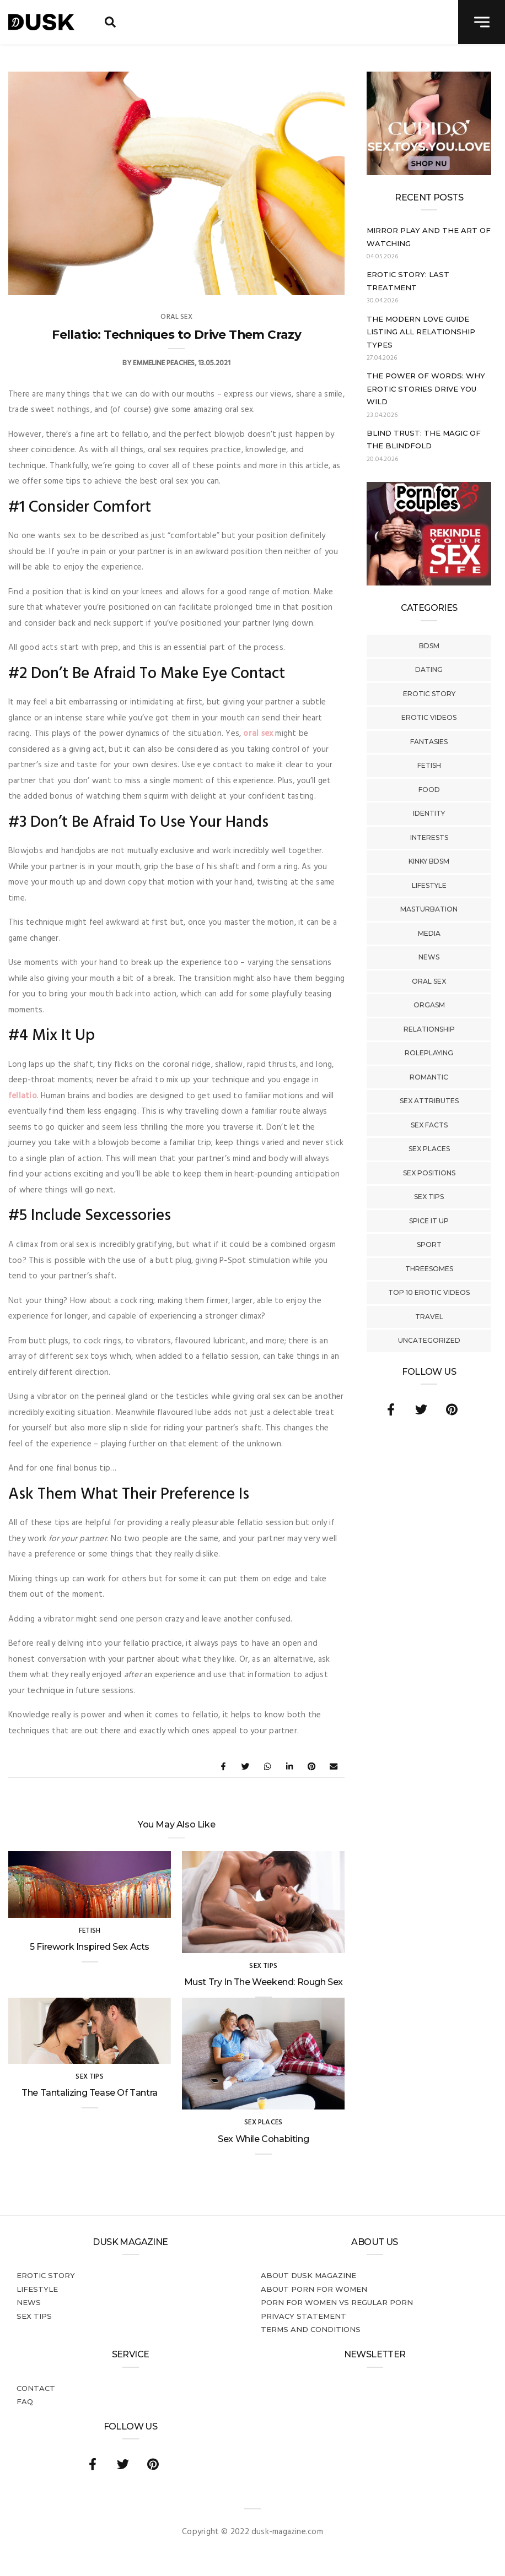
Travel (429, 1317)
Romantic (429, 1077)
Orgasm (429, 1005)
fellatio (22, 1096)
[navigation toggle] (481, 22)
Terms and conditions (311, 2329)
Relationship (429, 1029)
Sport (429, 1244)
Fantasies (429, 741)
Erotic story (429, 694)
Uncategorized (429, 1340)
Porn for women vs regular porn (337, 2302)
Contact (36, 2388)
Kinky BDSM (429, 861)
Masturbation (429, 909)
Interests (429, 837)
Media (429, 933)
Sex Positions (429, 1173)
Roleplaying (429, 1053)
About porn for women (314, 2289)
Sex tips (429, 1196)
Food (429, 789)
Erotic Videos (428, 717)
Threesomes (429, 1269)
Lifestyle (429, 885)
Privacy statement (303, 2316)
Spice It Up (429, 1221)
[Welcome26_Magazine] (429, 583)
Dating (429, 669)
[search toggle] (110, 22)
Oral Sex (429, 981)
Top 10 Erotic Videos (429, 1292)
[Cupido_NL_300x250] (429, 173)
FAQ (25, 2401)
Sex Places (429, 1149)
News (428, 957)
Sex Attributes (429, 1101)
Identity (429, 813)
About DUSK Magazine (308, 2275)
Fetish (429, 765)
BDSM (429, 646)
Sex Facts (429, 1125)
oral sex (258, 733)
